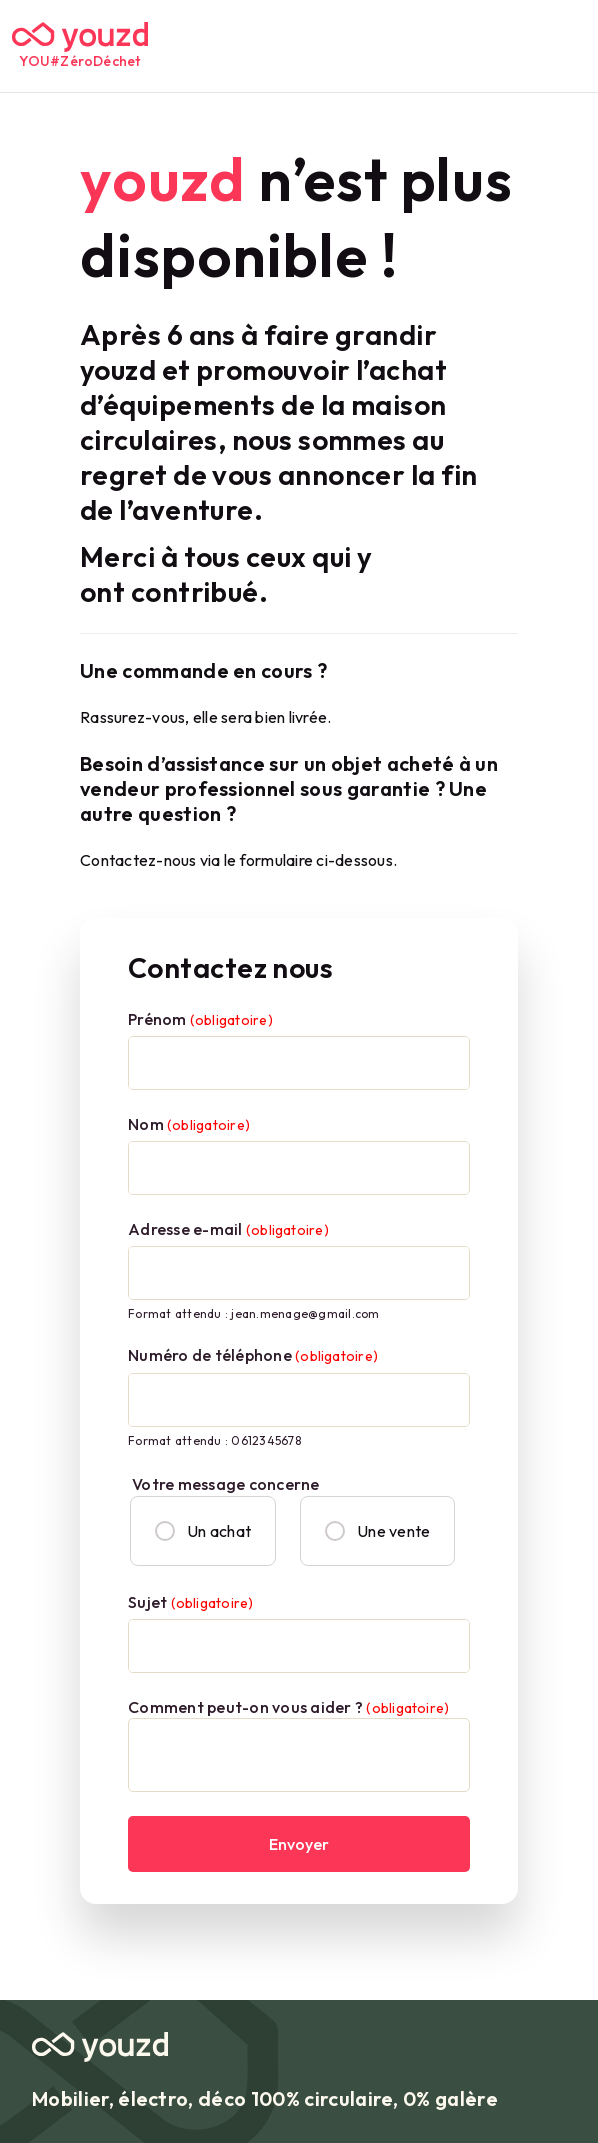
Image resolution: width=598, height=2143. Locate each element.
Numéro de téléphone (253, 1355)
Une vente (377, 1531)
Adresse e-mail (228, 1229)
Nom (189, 1124)
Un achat (203, 1531)
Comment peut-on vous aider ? (288, 1707)
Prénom (200, 1019)
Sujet (190, 1602)
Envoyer (299, 1844)
